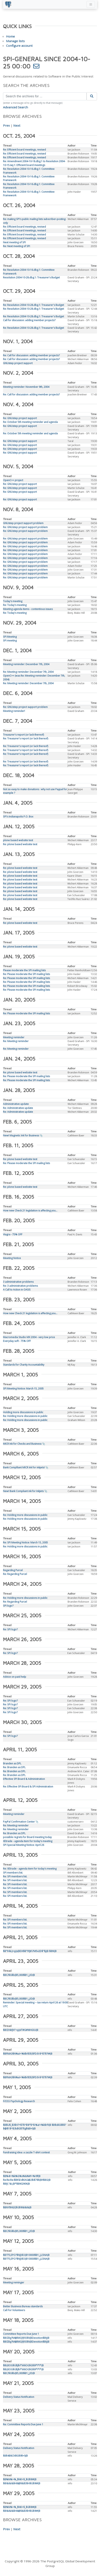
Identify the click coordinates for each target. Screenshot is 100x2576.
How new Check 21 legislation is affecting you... (30, 1210)
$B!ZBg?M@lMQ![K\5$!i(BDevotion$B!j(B (26, 2338)
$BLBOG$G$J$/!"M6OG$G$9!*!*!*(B (23, 2365)
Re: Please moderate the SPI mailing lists (26, 974)
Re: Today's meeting (15, 605)
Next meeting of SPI (14, 242)
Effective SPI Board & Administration (24, 1779)
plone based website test (18, 840)
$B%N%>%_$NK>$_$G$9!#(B (19, 2479)
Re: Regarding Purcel (15, 1574)
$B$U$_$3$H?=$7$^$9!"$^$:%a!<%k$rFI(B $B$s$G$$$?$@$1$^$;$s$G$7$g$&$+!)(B (34, 2126)
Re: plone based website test (20, 844)
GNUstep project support (18, 363)
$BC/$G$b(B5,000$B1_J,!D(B (19, 1975)
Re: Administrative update (18, 1108)
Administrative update (16, 1104)
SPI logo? (8, 1605)
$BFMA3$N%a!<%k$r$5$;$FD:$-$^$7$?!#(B (27, 2053)
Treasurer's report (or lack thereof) (23, 734)
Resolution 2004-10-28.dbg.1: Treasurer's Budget (31, 277)
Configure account (19, 46)
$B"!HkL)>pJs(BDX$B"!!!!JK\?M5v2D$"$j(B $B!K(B (30, 1951)
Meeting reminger (13, 2282)
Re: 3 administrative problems (20, 1285)
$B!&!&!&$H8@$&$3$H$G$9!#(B (21, 2483)
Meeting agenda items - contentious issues (28, 609)
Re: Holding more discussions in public (25, 1416)
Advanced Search (15, 107)
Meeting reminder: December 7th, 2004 (26, 664)
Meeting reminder (13, 1037)
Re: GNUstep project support (20, 418)
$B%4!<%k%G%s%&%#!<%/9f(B (21, 2176)
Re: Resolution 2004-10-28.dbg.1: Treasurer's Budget (33, 305)
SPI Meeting (10, 636)
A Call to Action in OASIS (17, 1289)
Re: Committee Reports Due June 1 (23, 2424)
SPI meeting (10, 640)
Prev (6, 125)
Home (10, 36)
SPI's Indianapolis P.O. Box (18, 816)
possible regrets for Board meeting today (27, 1837)
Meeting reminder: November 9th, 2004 (26, 387)
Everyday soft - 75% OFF (17, 1341)
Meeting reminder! (14, 711)
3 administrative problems (18, 1281)
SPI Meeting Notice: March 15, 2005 (23, 1388)
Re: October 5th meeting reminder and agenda (30, 422)
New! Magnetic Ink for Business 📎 (23, 1135)
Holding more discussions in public (23, 1412)
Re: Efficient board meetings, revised (24, 149)
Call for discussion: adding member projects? (29, 320)
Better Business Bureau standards (23, 2306)
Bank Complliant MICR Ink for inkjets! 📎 (25, 1467)
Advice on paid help (14, 1676)
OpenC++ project (13, 480)
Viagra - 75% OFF (12, 1234)
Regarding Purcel (13, 1570)
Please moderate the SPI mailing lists (24, 970)
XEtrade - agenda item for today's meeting (27, 1841)
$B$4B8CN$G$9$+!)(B (15, 2455)
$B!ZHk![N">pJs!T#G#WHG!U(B (20, 2030)
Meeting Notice (12, 1258)
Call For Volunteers (14, 2310)
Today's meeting (12, 601)
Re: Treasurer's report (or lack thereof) (25, 738)
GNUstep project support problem (23, 523)
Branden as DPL (12, 1763)
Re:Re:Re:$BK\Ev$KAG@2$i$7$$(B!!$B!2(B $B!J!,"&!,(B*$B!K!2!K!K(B (27, 2181)
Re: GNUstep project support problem (25, 527)
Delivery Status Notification (18, 2397)
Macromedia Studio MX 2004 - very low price (29, 1337)
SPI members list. (13, 1872)
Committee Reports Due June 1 (21, 2334)
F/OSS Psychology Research (19, 2101)
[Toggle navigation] (91, 4)
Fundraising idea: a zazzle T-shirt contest (26, 2152)
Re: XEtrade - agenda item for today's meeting (30, 1868)
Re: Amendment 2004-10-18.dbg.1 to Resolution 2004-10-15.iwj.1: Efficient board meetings (34, 163)
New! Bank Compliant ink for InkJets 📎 (25, 1491)
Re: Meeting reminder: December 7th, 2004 (28, 672)
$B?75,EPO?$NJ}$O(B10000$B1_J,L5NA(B (26, 2255)
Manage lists (15, 41)
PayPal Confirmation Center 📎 (20, 1821)
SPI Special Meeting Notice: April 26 (23, 1845)
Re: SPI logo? (10, 1629)
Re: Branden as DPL (14, 1767)
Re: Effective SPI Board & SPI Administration (28, 1786)
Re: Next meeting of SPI (16, 246)
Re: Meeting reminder (16, 1041)
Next (16, 125)
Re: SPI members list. (15, 1876)
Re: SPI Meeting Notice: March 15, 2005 (25, 1542)
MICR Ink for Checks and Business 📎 (24, 1443)
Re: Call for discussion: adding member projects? (31, 355)
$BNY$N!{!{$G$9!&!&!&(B (17, 2207)
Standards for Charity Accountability (23, 1364)
